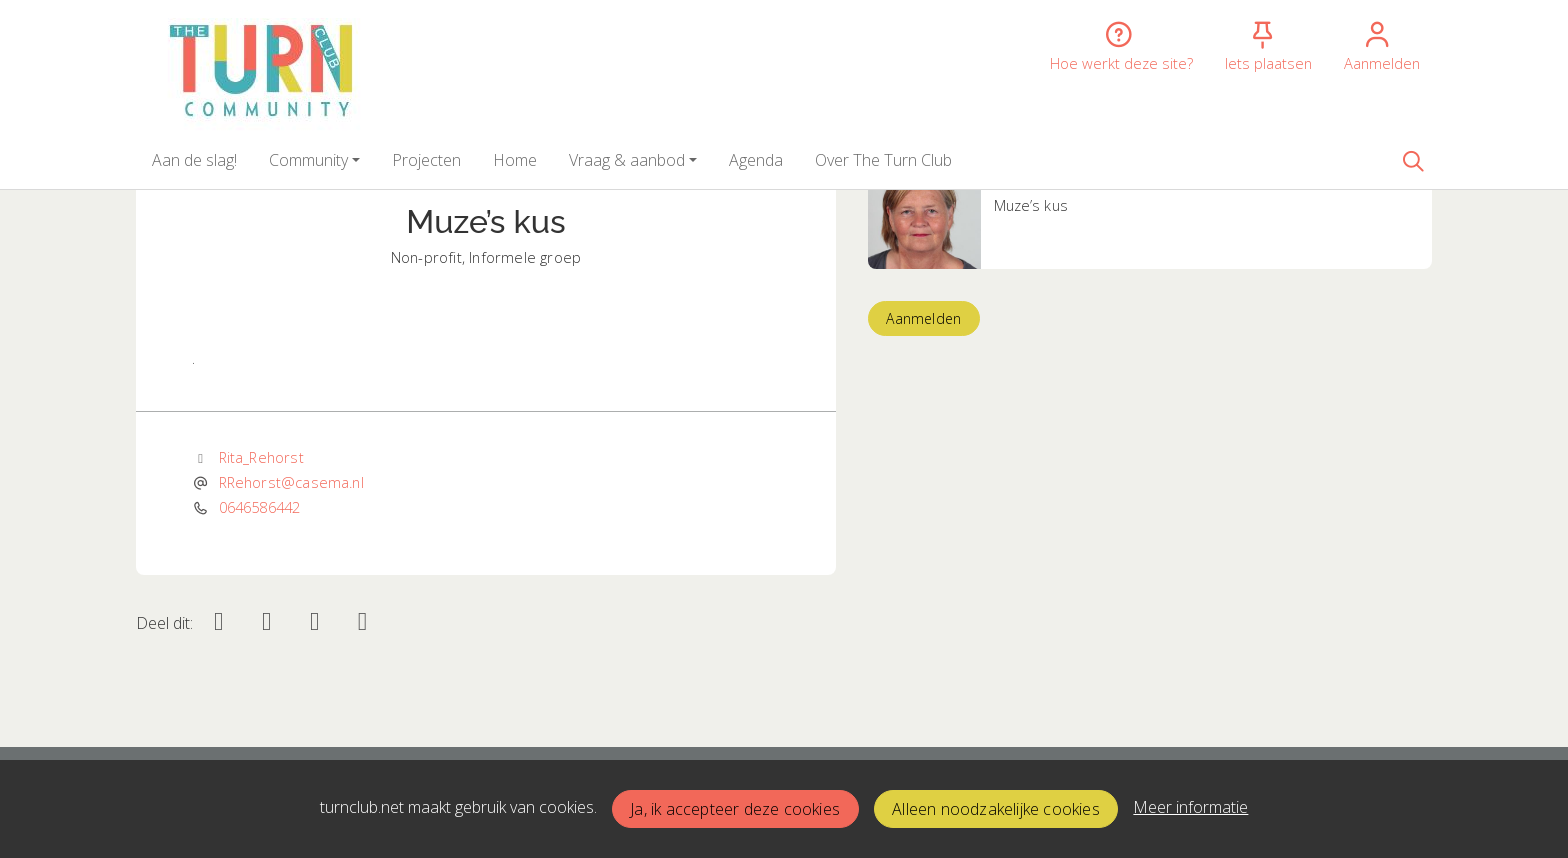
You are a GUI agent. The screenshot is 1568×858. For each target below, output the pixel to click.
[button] (194, 160)
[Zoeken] (1413, 160)
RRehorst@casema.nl (291, 482)
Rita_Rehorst (261, 457)
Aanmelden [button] (923, 318)
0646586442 (260, 507)
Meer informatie (1190, 807)
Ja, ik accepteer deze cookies (735, 809)
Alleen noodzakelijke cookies (996, 809)
